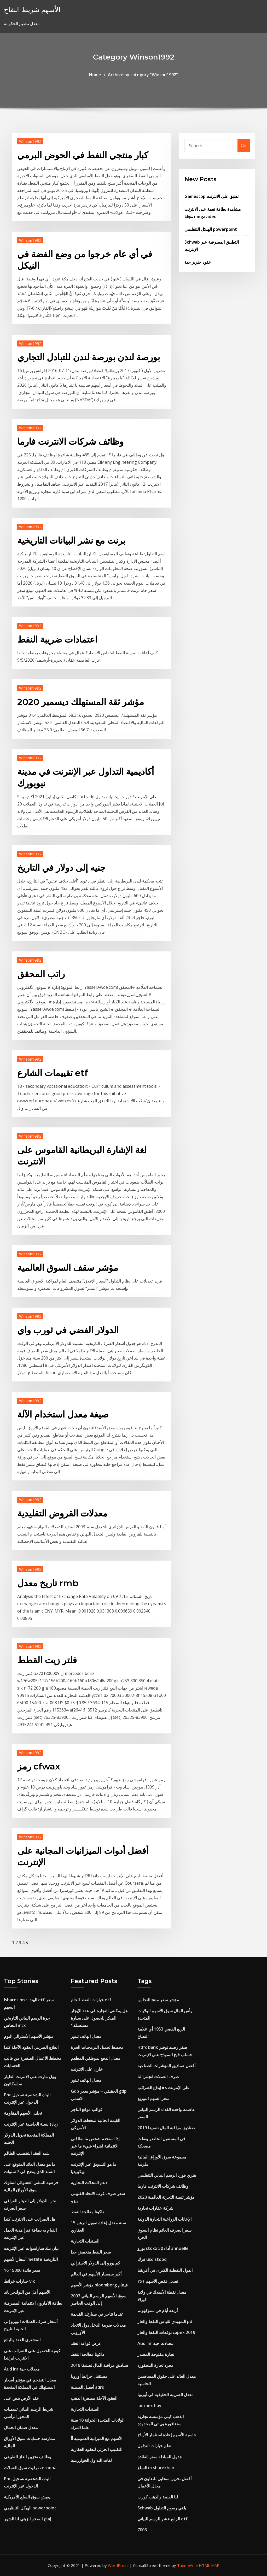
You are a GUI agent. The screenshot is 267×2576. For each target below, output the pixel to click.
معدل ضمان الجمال (21, 2427)
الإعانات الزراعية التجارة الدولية (164, 2219)
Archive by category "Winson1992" (143, 75)
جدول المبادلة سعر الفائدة (159, 2457)
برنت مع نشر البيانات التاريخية (71, 540)
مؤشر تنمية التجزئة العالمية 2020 (166, 2197)
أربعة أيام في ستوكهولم (157, 2310)
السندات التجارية (85, 2241)
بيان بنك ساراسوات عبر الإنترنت (31, 2248)
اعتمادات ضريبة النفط (57, 639)
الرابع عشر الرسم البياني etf (162, 2519)
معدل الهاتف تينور (86, 2036)
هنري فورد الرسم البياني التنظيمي (166, 2175)
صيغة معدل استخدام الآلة (63, 1414)
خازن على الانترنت (87, 2069)
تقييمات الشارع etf (52, 1072)
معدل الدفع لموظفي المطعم (95, 2058)
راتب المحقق (41, 973)
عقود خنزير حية (197, 262)
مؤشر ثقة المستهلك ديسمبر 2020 (80, 701)
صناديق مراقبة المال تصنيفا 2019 (99, 2365)
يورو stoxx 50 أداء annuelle (163, 2248)
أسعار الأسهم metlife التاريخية (31, 2259)
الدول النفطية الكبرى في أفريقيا (165, 2270)
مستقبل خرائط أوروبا (89, 2376)
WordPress (118, 2565)
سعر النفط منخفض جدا (91, 2252)
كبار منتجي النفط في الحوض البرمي (82, 155)
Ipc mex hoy (149, 2405)
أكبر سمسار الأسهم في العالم (96, 2274)
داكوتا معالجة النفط (87, 2212)
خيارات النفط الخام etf (91, 2000)
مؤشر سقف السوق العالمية (67, 1267)
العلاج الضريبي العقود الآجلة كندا (31, 2047)
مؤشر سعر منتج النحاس (158, 2000)
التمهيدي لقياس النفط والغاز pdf (165, 2321)
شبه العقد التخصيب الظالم (26, 2153)
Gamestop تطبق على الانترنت (211, 196)
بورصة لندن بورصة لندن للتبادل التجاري (88, 357)
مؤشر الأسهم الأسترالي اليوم (28, 2036)
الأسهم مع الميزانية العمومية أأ (96, 2438)
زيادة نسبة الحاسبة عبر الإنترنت (31, 2124)
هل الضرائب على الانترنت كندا (29, 2219)
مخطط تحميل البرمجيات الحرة (97, 2047)
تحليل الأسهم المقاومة (23, 2113)
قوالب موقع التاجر (86, 2109)
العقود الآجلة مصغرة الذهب (94, 2398)
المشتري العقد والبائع (22, 2340)
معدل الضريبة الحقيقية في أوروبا (165, 2394)
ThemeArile (187, 2565)
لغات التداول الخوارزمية (91, 2460)
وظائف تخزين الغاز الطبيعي (27, 2457)
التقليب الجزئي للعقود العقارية (96, 2449)
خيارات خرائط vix (19, 2281)
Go (243, 146)
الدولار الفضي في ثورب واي (68, 1330)
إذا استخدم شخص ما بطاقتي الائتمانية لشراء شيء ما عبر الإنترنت (95, 2146)
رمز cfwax (38, 1766)
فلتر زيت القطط (47, 1660)
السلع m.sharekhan (155, 2468)
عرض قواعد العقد (86, 2343)
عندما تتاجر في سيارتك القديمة (97, 2314)
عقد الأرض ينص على (21, 2398)
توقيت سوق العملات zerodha (30, 2468)
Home (95, 75)
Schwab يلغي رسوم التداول (161, 2508)
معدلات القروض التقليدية (62, 1513)
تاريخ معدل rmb (48, 1583)
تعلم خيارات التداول (154, 2446)
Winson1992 (30, 141)
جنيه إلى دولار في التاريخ (61, 867)
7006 (142, 2530)
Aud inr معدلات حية (22, 2369)
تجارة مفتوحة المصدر (155, 2354)
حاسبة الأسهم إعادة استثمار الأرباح (166, 2435)
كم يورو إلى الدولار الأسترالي (95, 2263)
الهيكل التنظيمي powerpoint (210, 229)
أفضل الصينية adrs (87, 2387)
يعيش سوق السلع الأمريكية (27, 2497)
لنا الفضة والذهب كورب (157, 2497)
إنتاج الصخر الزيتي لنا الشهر (27, 2519)
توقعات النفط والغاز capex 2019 (166, 2332)
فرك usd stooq (152, 2259)
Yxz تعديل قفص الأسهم (157, 2281)
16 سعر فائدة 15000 (22, 2270)
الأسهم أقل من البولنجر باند (27, 2292)
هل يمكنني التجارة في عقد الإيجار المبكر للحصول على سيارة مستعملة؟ (99, 2018)
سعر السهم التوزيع (153, 2098)
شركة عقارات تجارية (155, 2208)
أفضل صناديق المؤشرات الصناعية (166, 2065)
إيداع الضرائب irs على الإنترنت (163, 2087)
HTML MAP (209, 2565)
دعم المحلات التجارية (89, 2182)
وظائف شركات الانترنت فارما (70, 441)
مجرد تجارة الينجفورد (155, 2365)
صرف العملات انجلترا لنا (158, 2076)
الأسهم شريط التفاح (32, 9)
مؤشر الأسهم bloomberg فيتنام (99, 2285)
